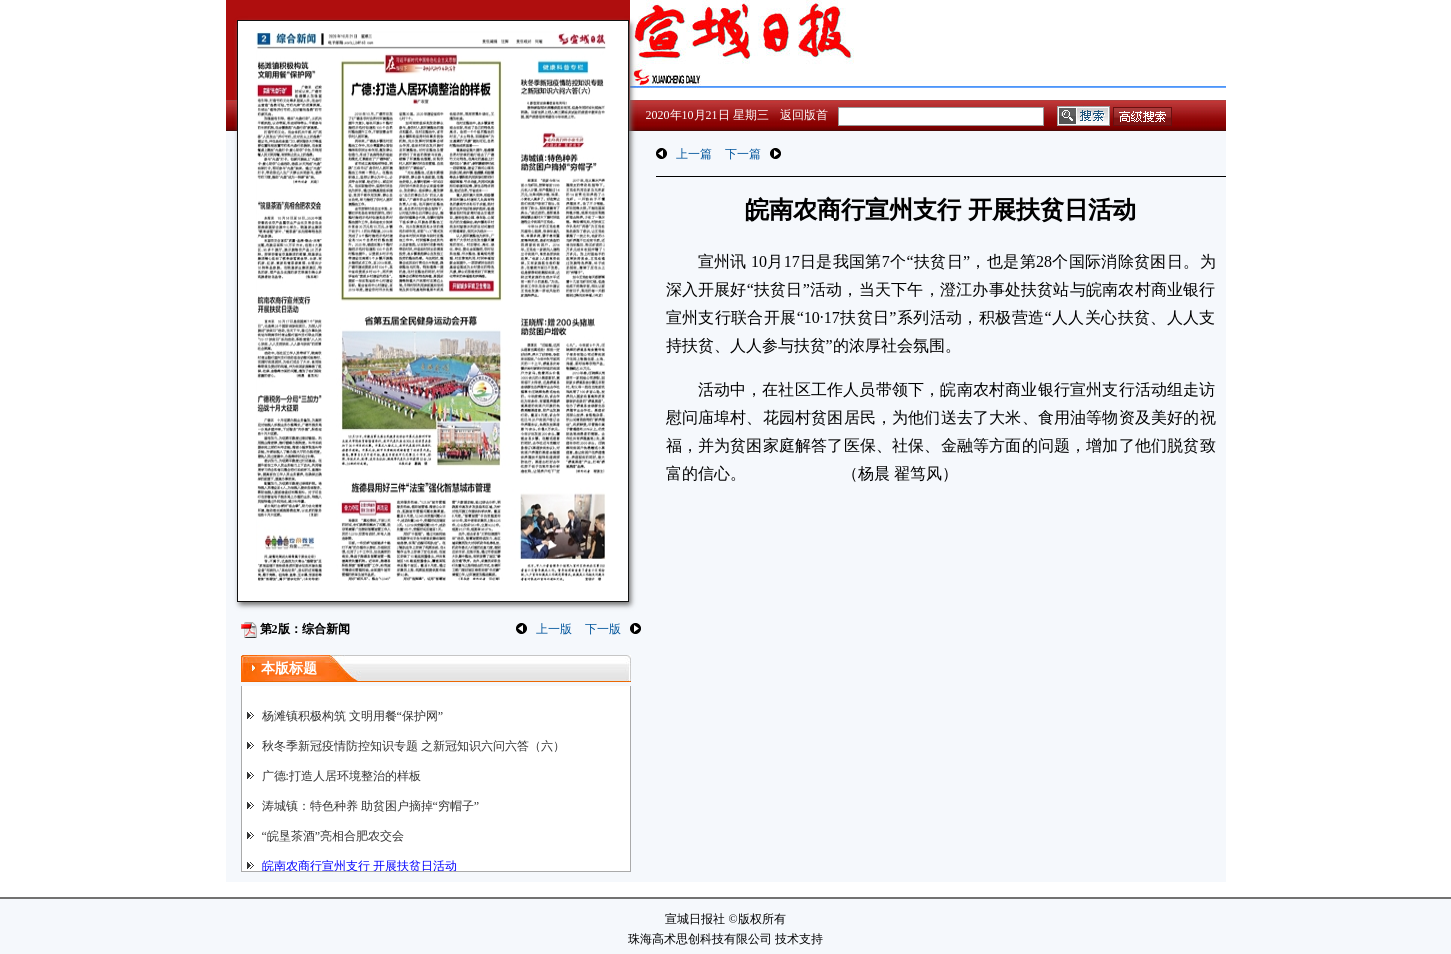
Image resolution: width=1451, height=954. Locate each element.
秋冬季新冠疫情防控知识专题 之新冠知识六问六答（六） (413, 746)
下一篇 (743, 154)
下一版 (603, 629)
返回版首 (804, 115)
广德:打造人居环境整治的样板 (341, 776)
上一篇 (694, 154)
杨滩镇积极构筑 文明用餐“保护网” (353, 716)
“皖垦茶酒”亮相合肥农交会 (333, 836)
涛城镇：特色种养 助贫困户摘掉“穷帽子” (371, 806)
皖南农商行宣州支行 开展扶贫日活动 (359, 866)
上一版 (554, 629)
